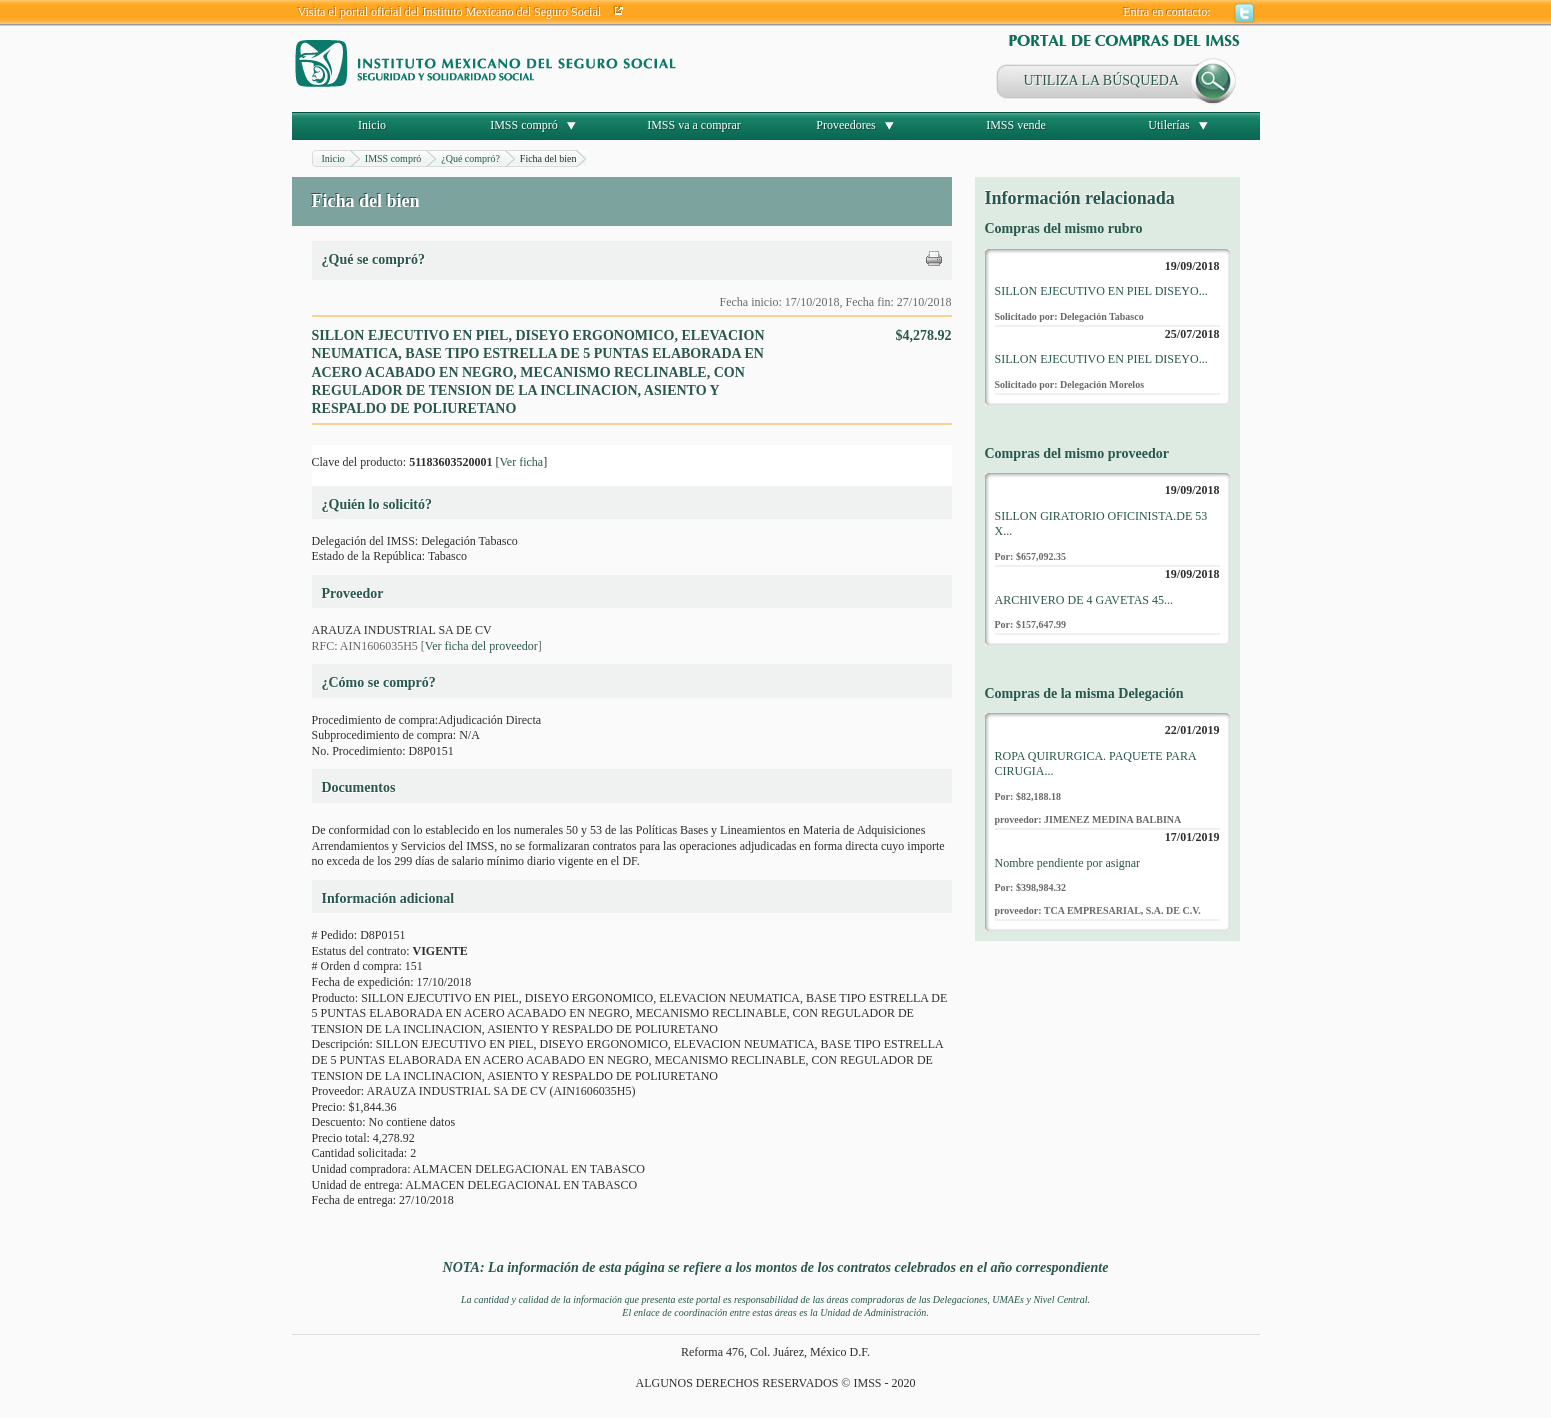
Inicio (372, 125)
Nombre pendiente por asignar (1068, 863)
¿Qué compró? (470, 158)
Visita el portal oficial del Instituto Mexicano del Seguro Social (450, 12)
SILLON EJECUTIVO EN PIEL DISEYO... (1101, 291)
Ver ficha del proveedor (481, 646)
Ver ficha (521, 462)
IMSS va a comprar (694, 125)
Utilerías (1168, 125)
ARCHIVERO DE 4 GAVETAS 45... (1084, 600)
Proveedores (845, 125)
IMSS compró (524, 125)
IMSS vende (1016, 125)
